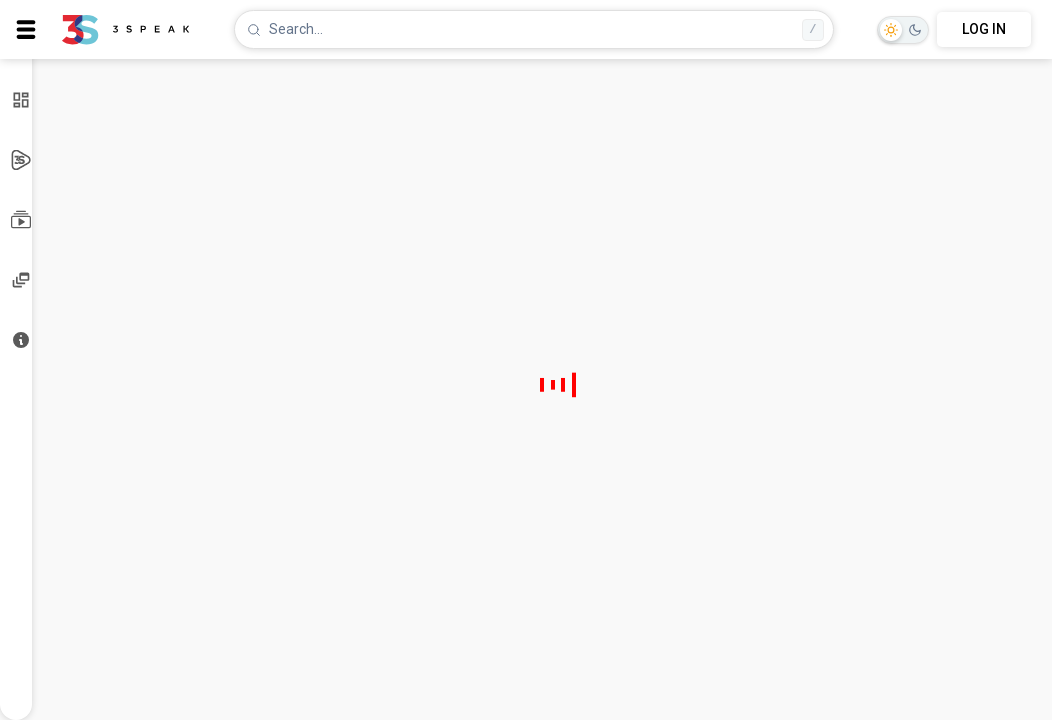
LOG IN (984, 29)
